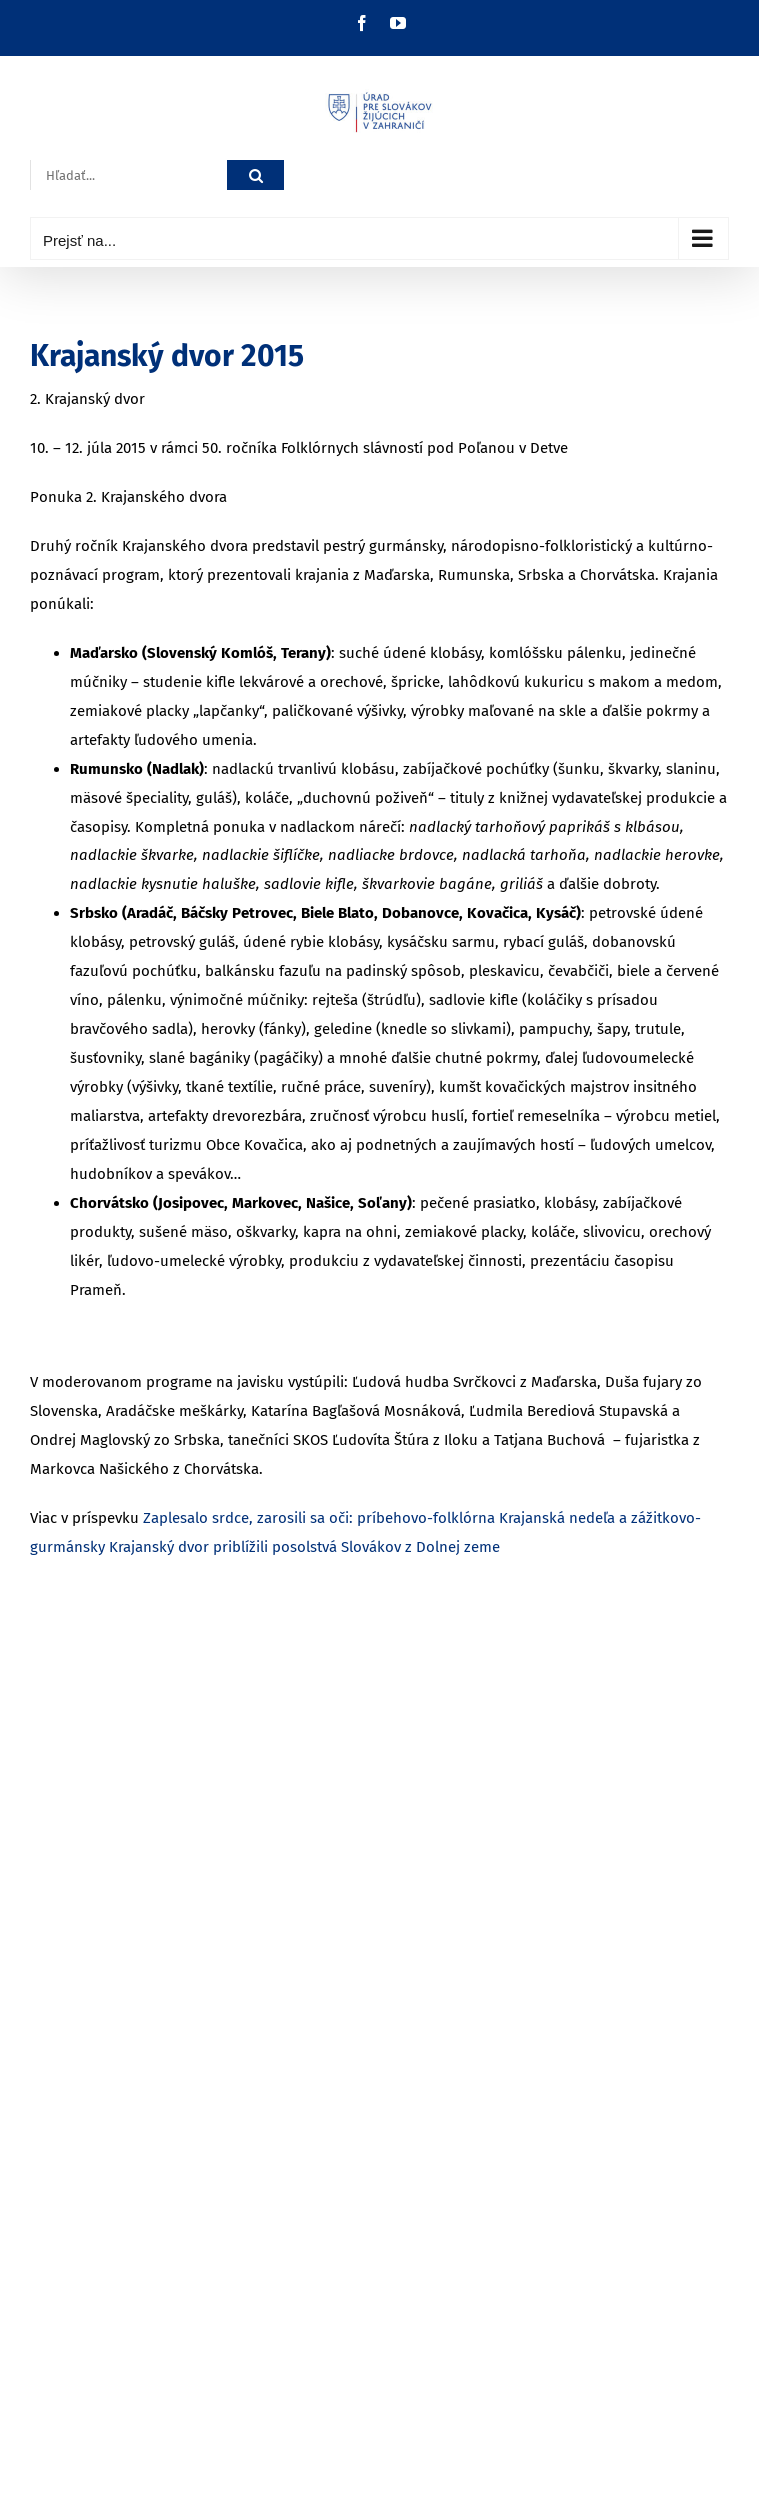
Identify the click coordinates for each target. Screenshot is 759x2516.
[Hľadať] (255, 175)
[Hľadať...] (128, 175)
